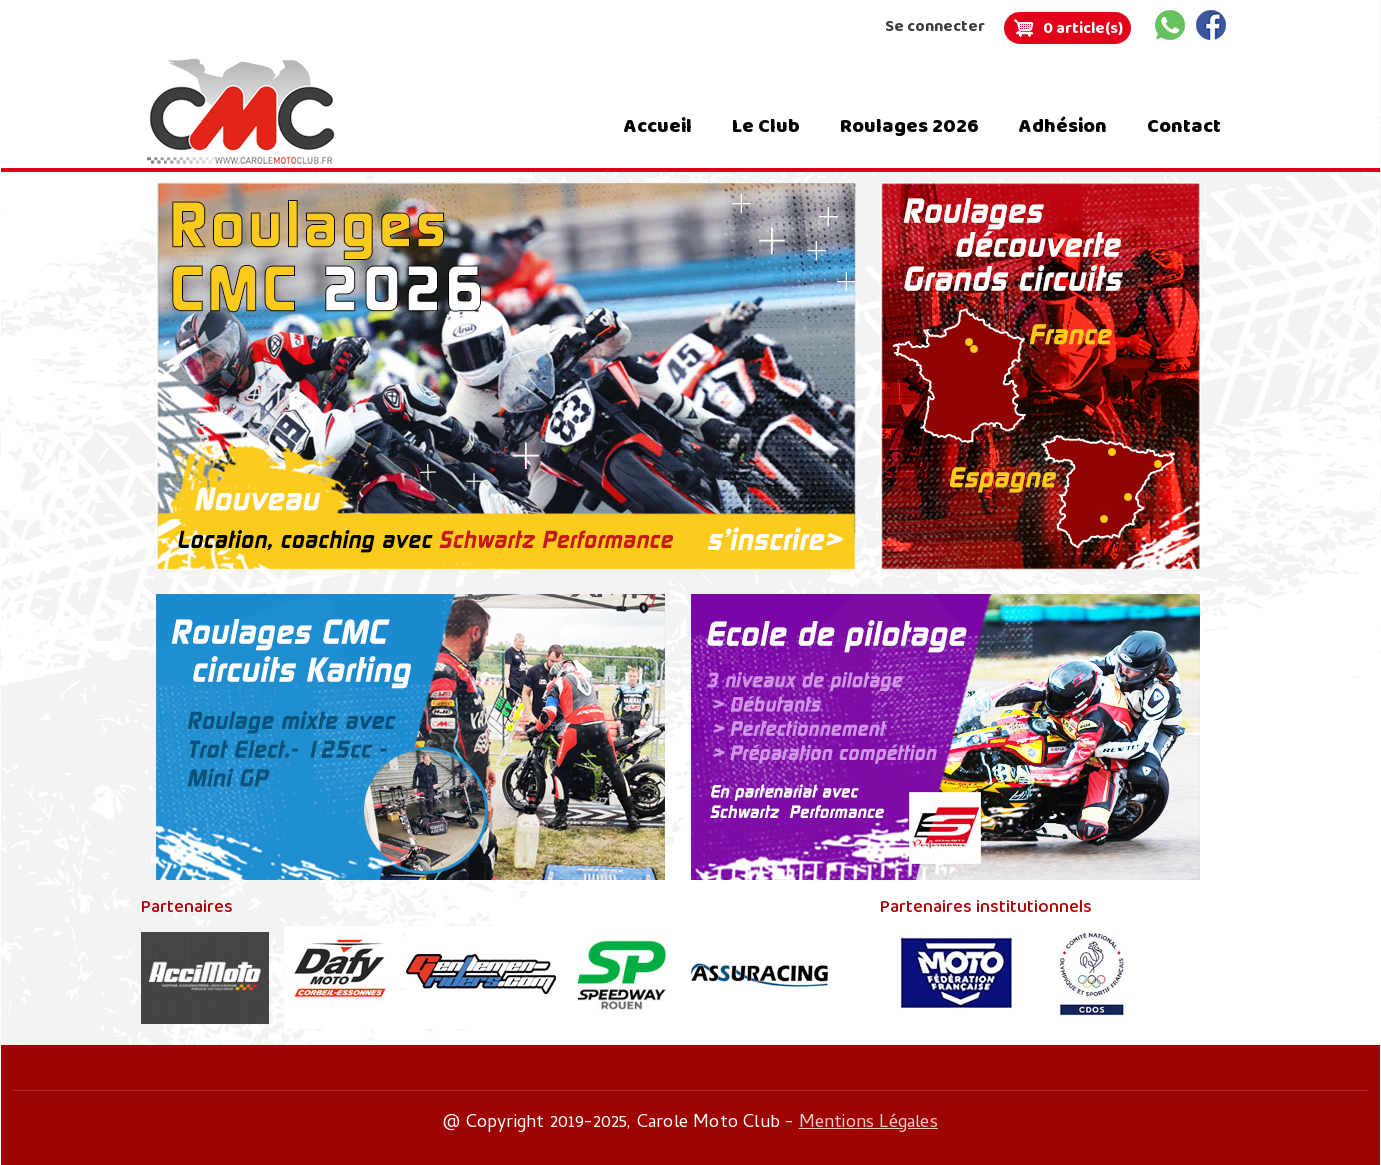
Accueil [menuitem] (658, 126)
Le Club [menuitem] (766, 126)
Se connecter (935, 26)
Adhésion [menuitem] (1063, 126)
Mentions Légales (868, 1123)
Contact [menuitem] (1184, 126)
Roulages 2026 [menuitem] (909, 126)
